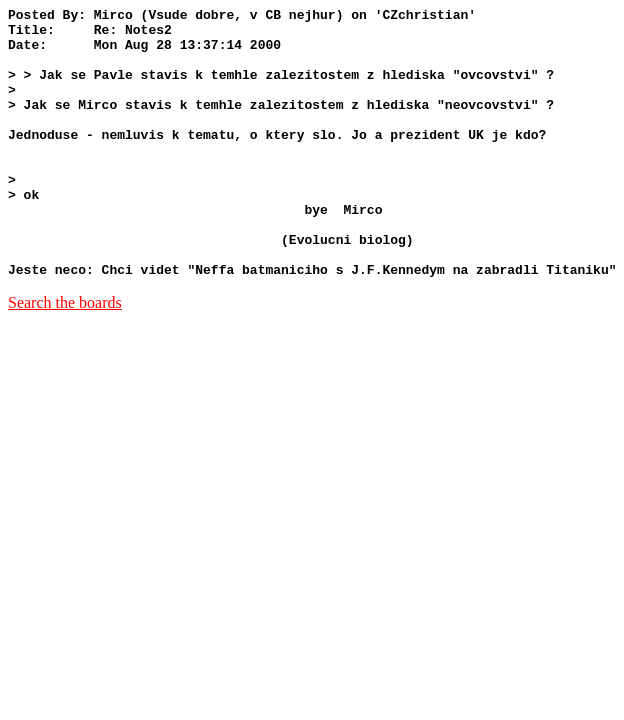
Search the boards (65, 356)
